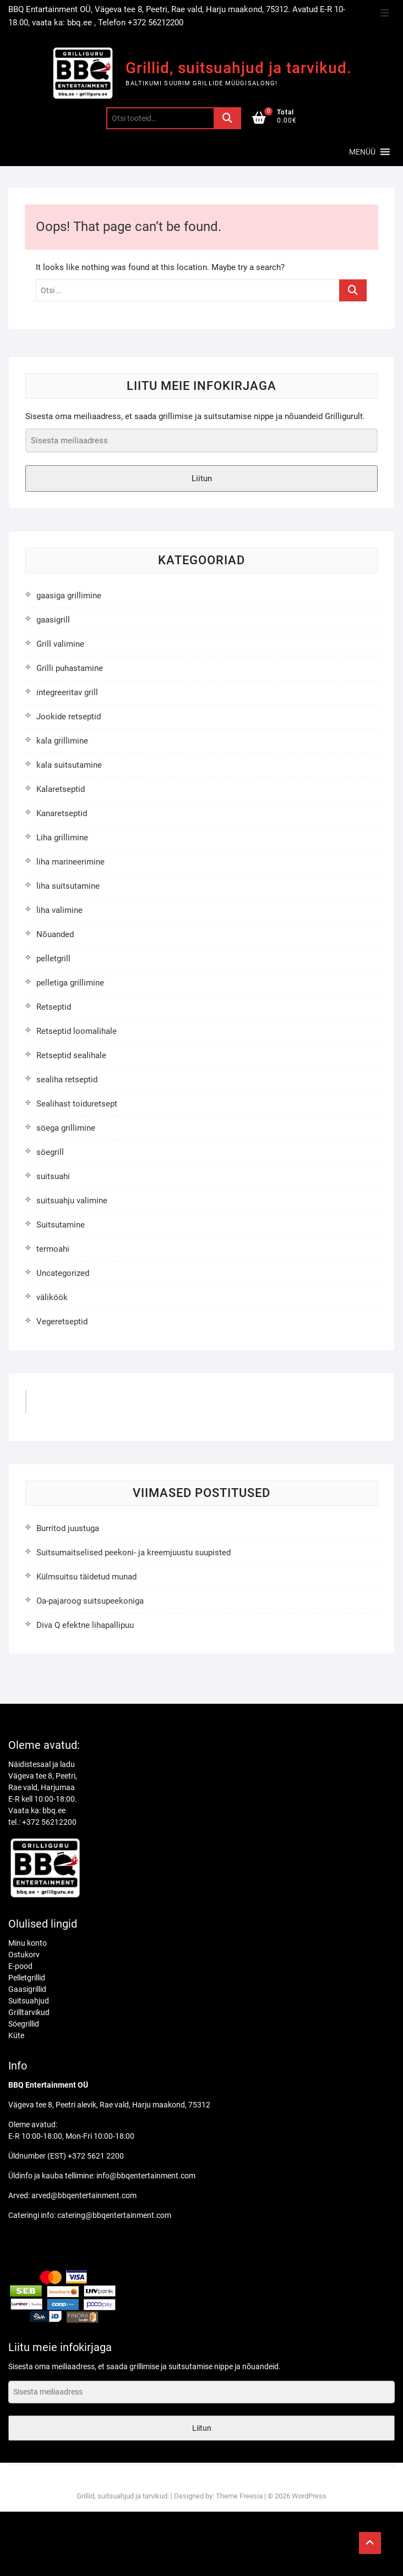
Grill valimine (60, 644)
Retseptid (53, 1007)
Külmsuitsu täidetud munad (86, 1577)
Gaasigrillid (27, 1989)
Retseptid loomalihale (76, 1031)
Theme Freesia (239, 2496)
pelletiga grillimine (70, 983)
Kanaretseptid (61, 813)
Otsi (227, 118)
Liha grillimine (62, 838)
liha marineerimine (70, 862)
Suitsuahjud (28, 2000)
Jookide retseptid (68, 717)
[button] (362, 152)
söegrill (50, 1152)
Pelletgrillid (26, 1977)
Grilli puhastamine (69, 668)
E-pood (20, 1966)
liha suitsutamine (68, 886)
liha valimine (59, 910)
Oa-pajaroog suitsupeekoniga (90, 1601)
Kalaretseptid (60, 789)
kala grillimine (62, 741)
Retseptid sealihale (71, 1055)
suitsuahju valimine (71, 1201)
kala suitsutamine (69, 765)
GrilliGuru (56, 1405)
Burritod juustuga (67, 1528)
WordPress (309, 2496)
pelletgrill (53, 959)
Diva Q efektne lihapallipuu (85, 1625)
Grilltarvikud (29, 2012)
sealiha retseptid (66, 1080)
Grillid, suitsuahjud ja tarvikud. (239, 68)
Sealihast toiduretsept (76, 1104)
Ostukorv (24, 1954)
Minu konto (27, 1943)
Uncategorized (62, 1273)
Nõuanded (55, 934)
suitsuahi (53, 1176)
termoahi (52, 1249)
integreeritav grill (67, 692)
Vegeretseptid (62, 1321)
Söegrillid (23, 2023)
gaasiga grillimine (68, 596)
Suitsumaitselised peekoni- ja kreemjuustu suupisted (133, 1552)
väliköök (52, 1297)
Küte (16, 2035)
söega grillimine (65, 1128)
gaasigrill (53, 620)
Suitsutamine (60, 1225)
